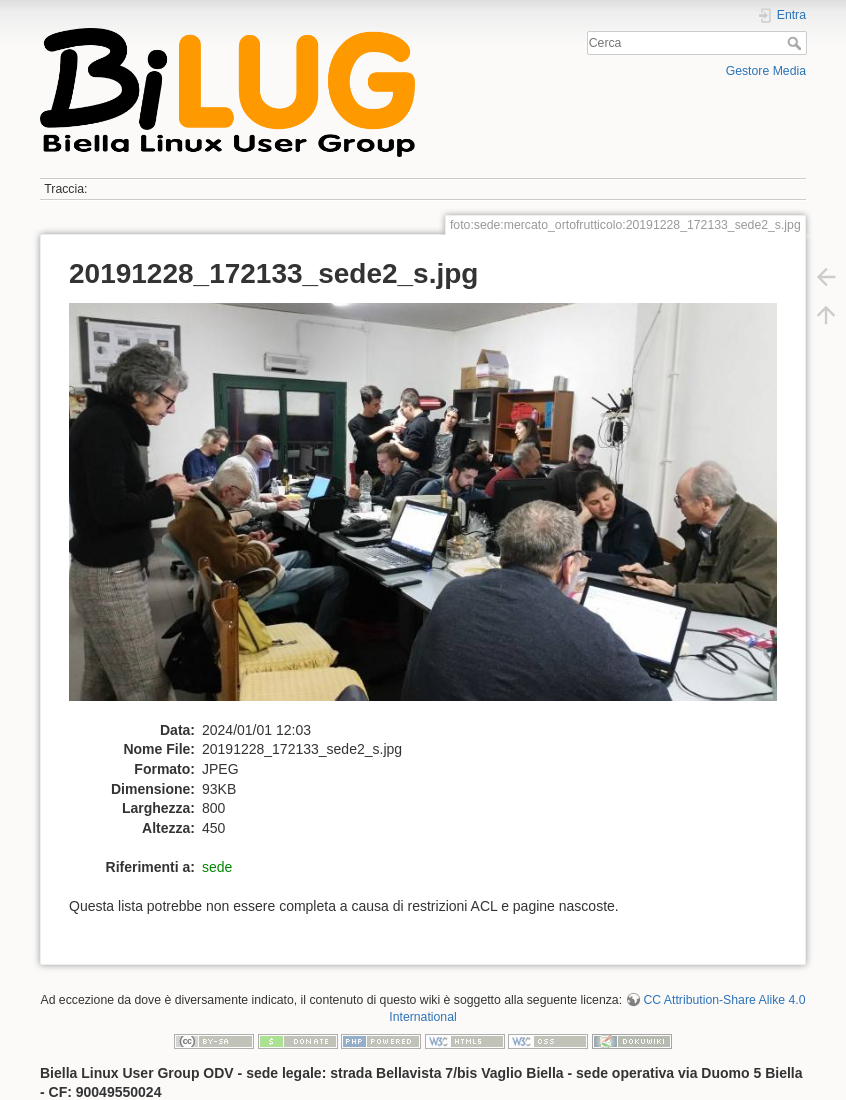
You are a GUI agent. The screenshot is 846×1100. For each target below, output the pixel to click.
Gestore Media (766, 71)
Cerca (796, 43)
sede (217, 867)
